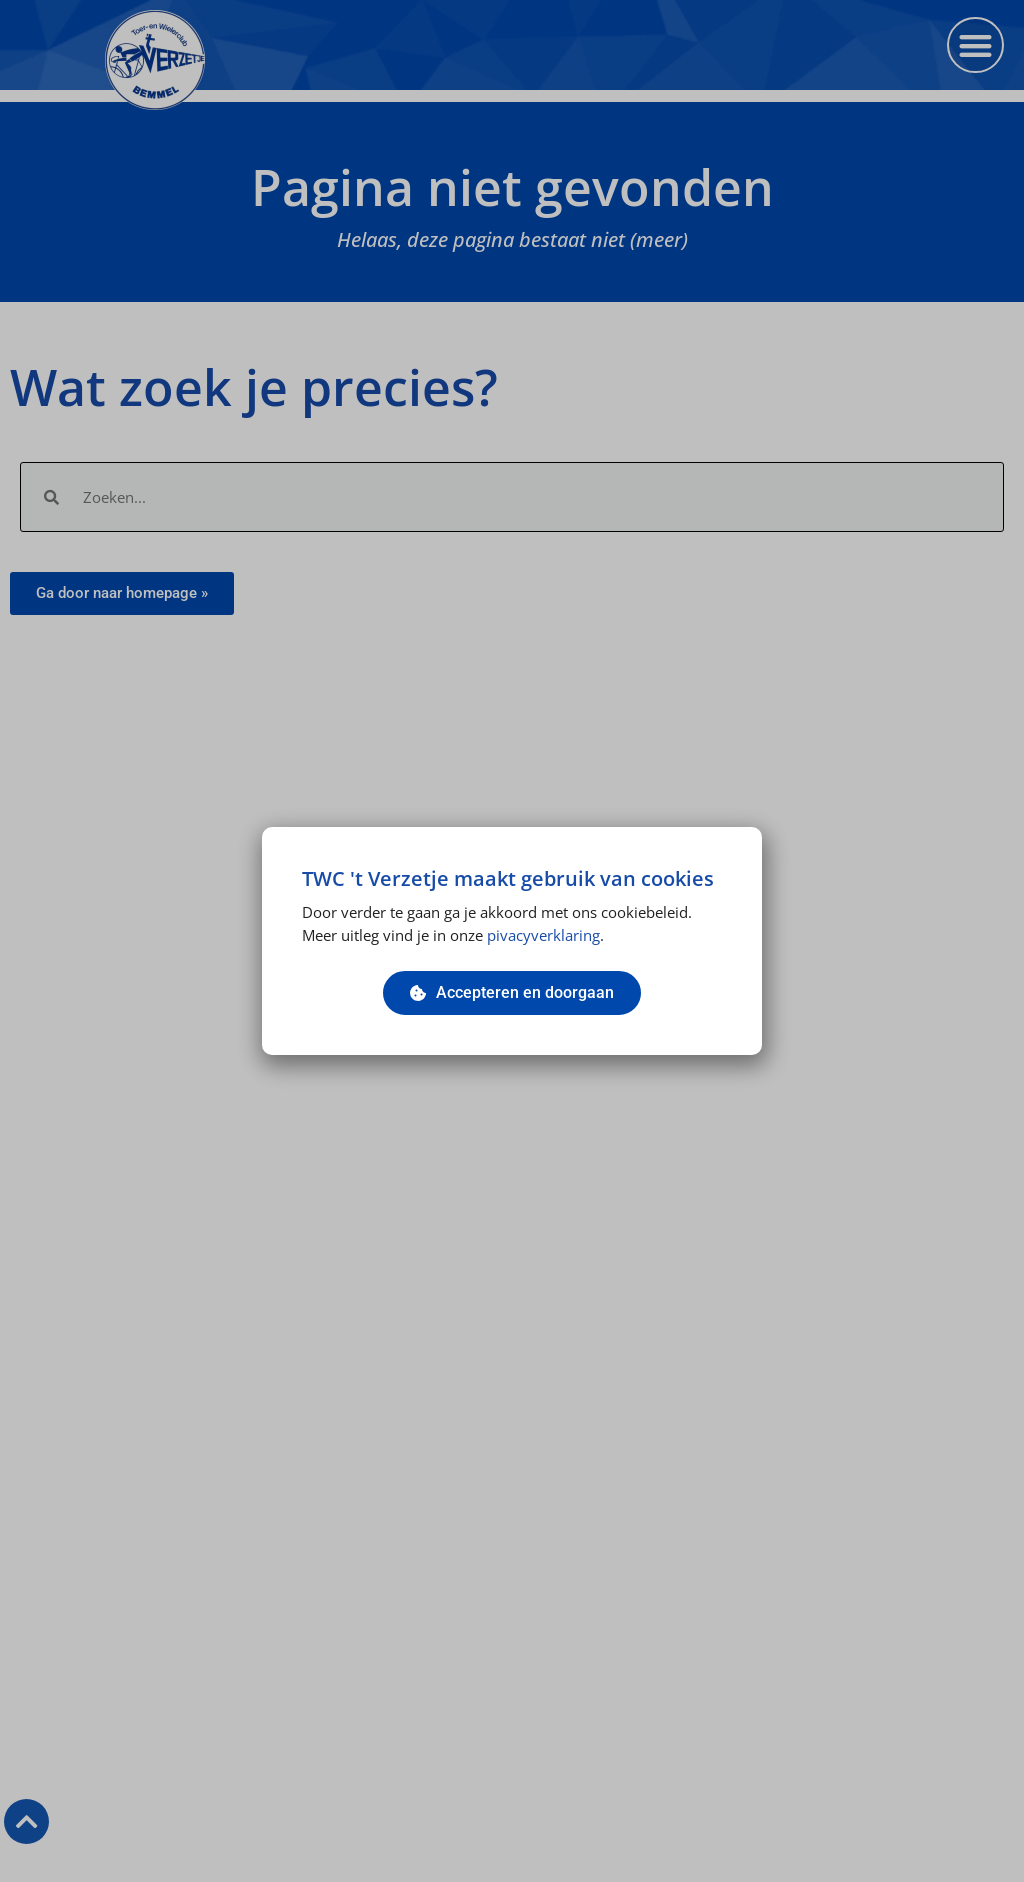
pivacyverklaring (543, 935)
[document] (512, 941)
